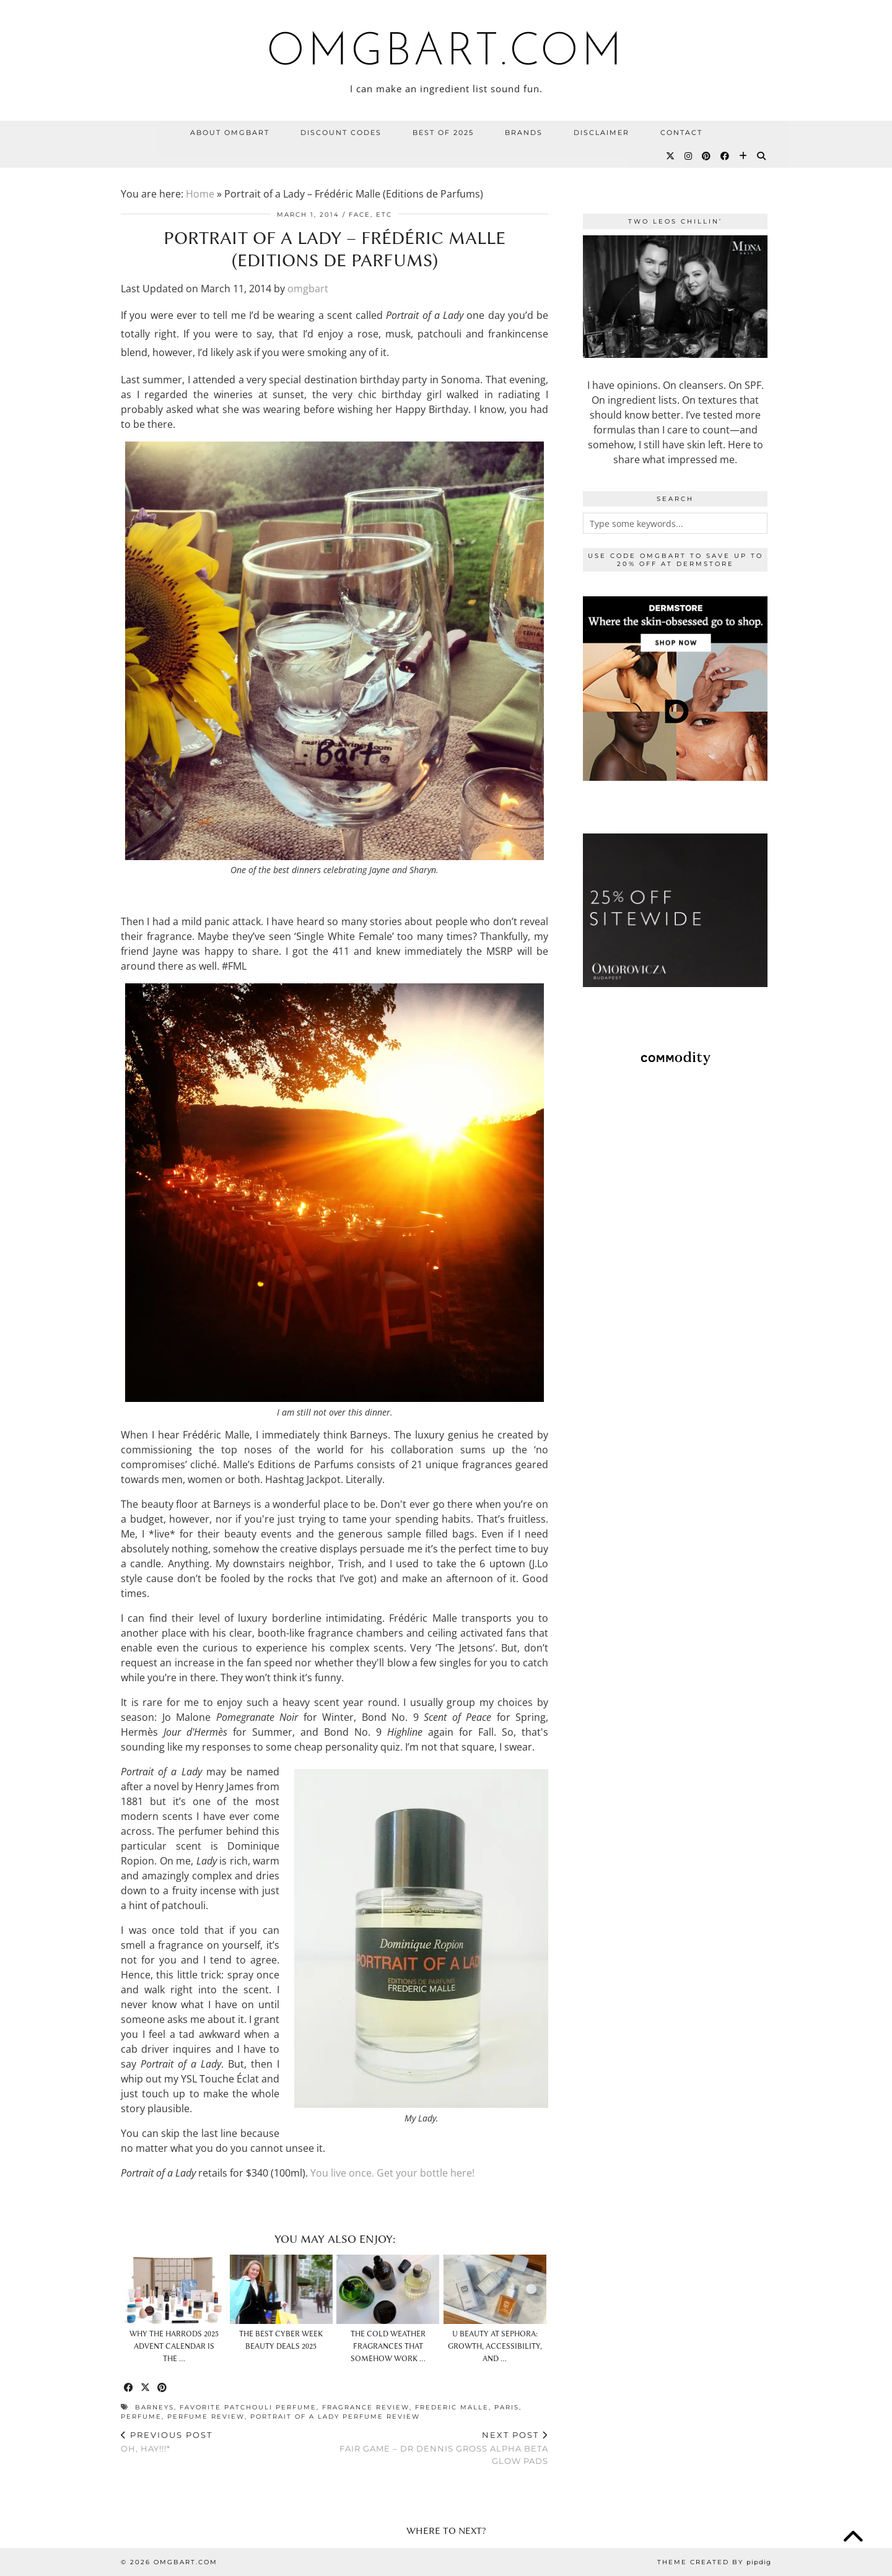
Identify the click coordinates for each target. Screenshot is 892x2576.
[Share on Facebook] (129, 2388)
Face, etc (370, 215)
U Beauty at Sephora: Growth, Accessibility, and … (495, 2346)
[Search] (762, 156)
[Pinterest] (707, 156)
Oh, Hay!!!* (166, 2442)
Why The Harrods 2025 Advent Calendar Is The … (174, 2346)
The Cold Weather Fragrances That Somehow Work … (388, 2346)
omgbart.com (446, 53)
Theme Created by (714, 2562)
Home (200, 194)
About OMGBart (229, 132)
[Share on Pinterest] (162, 2388)
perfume (141, 2417)
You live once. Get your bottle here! (392, 2173)
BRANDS (524, 132)
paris (506, 2407)
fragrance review (365, 2407)
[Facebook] (725, 156)
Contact (681, 132)
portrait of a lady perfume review (335, 2417)
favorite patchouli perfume (248, 2407)
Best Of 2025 (443, 132)
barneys (154, 2407)
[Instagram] (688, 156)
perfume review (206, 2417)
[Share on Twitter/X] (146, 2388)
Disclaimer (601, 132)
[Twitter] (671, 156)
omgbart (307, 288)
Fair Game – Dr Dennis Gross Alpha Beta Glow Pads (441, 2448)
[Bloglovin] (743, 156)
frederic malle (452, 2407)
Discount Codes (341, 132)
